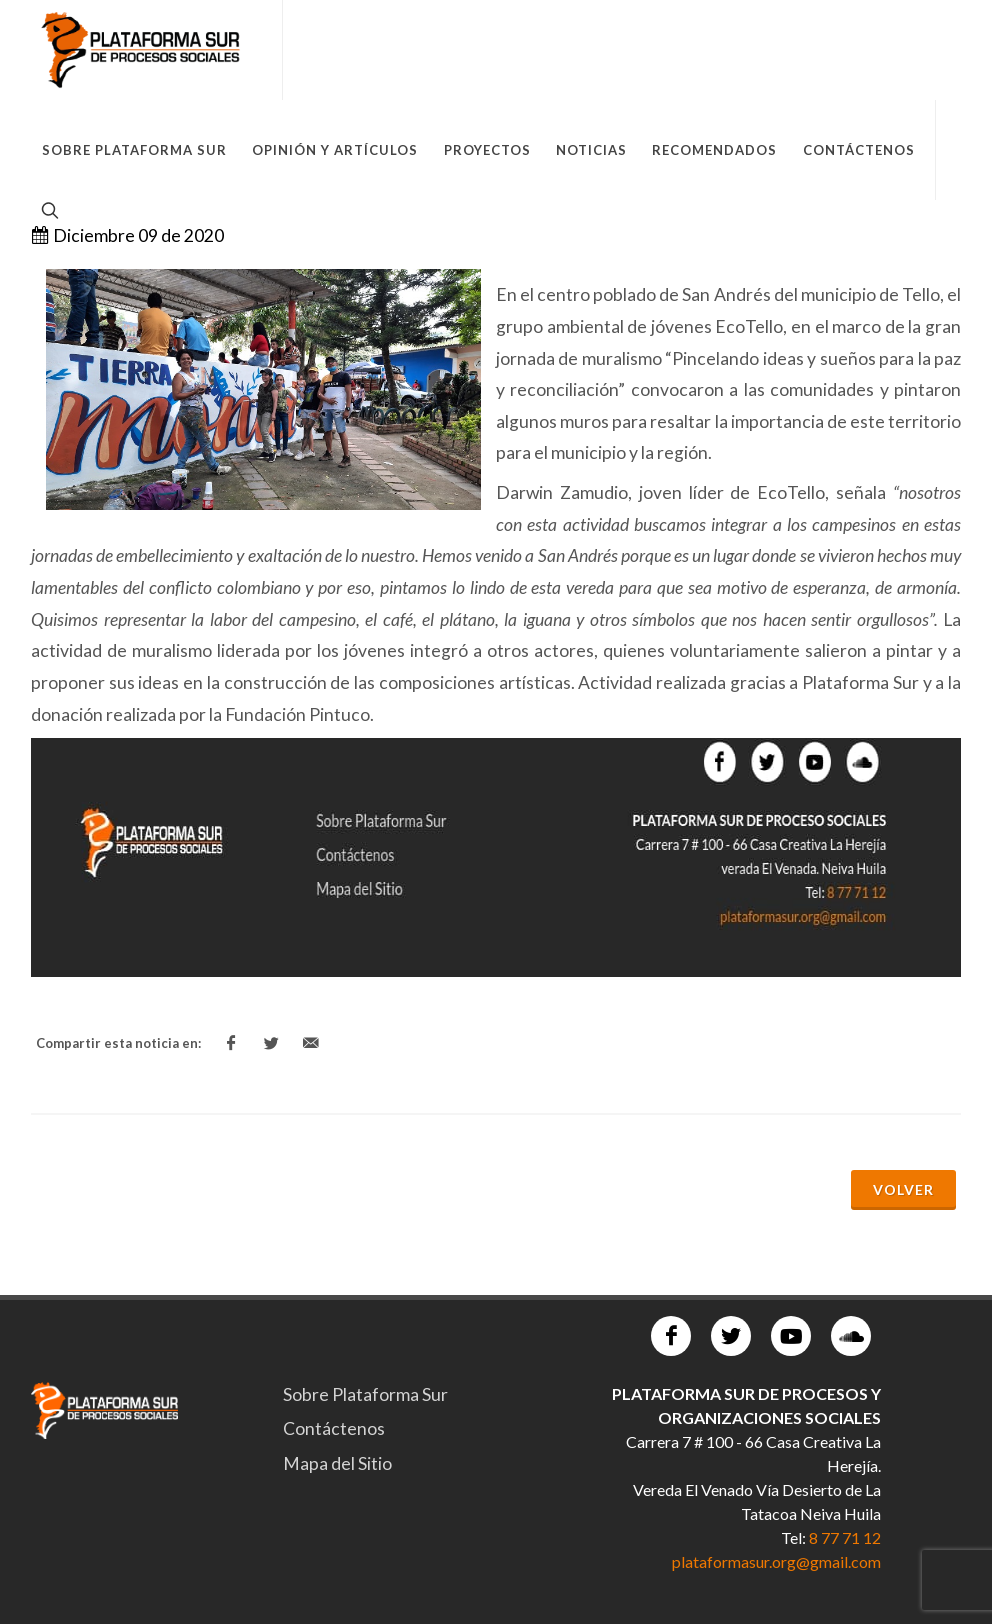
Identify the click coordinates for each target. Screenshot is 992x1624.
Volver (903, 1189)
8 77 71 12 (845, 1537)
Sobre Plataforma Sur (365, 1394)
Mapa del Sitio (337, 1463)
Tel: (795, 1537)
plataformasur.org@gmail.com (776, 1561)
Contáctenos (334, 1428)
